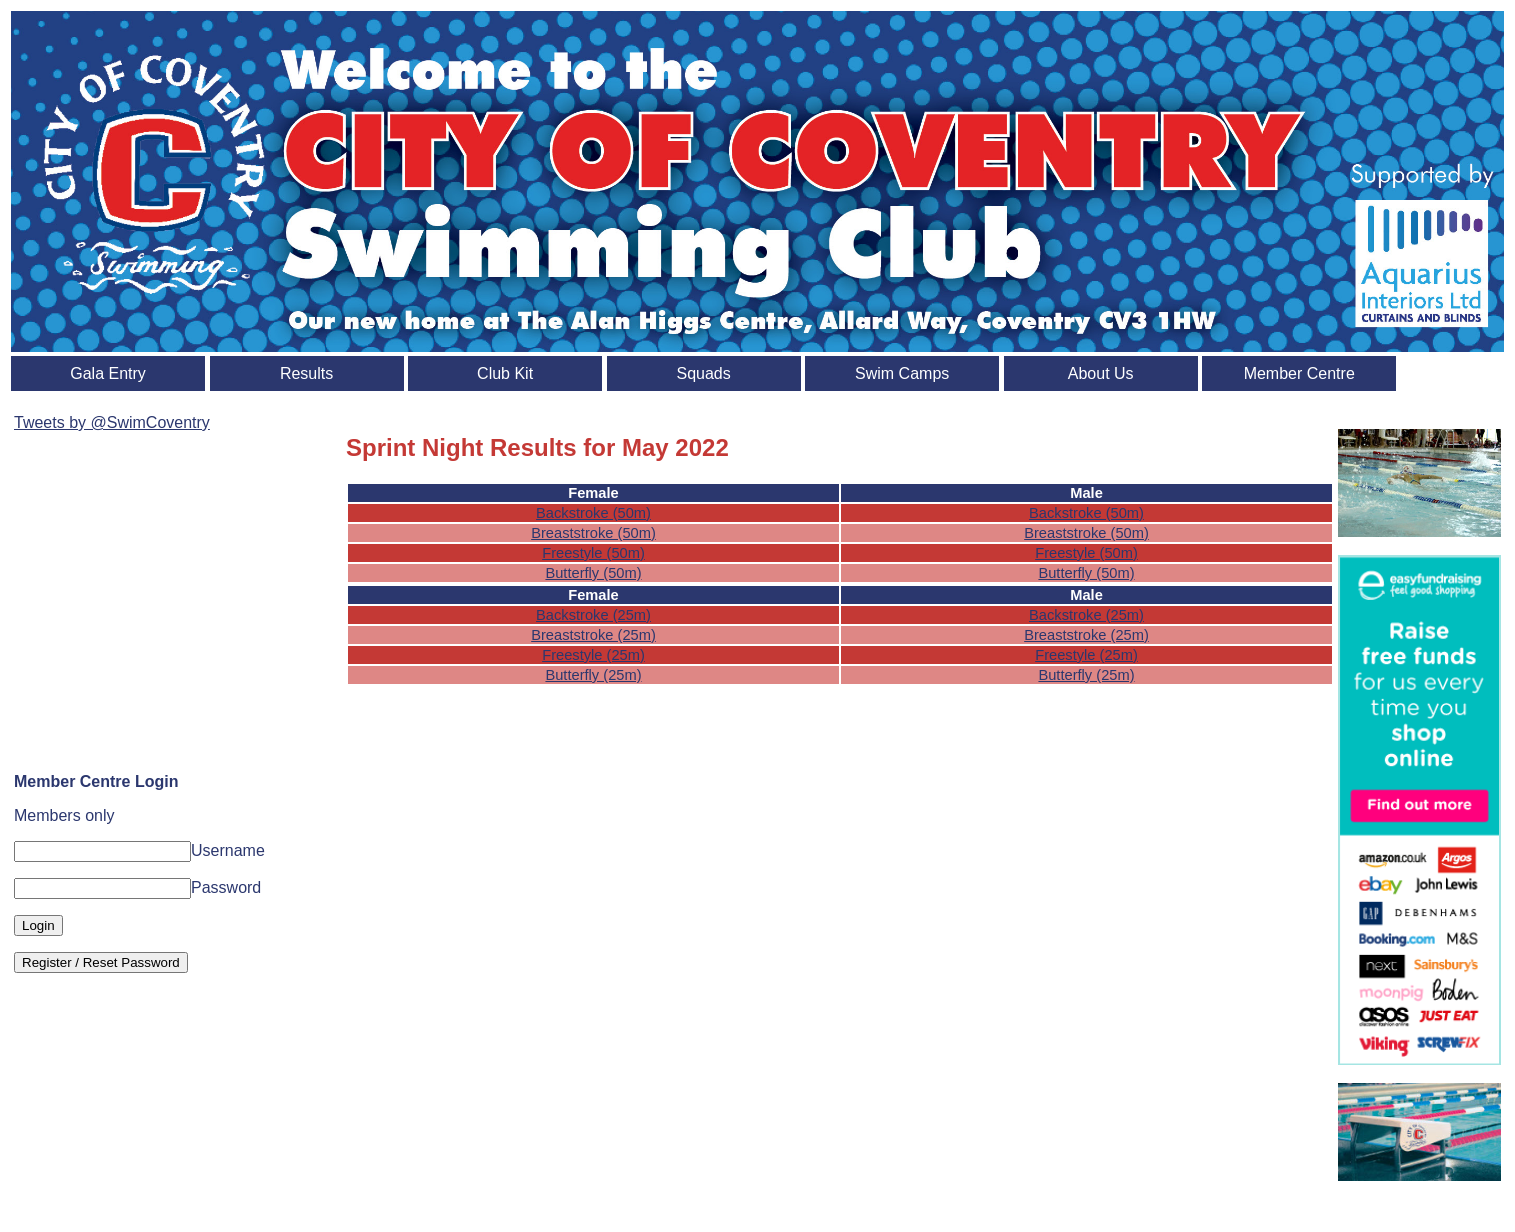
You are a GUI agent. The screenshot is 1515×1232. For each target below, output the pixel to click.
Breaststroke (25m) (593, 635)
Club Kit (505, 373)
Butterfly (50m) (593, 573)
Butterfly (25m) (593, 675)
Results (306, 373)
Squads (704, 373)
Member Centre (1299, 373)
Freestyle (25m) (593, 655)
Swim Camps (902, 373)
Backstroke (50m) (593, 513)
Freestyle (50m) (593, 553)
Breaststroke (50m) (593, 533)
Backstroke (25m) (593, 615)
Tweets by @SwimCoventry (112, 422)
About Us (1101, 373)
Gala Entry (108, 373)
